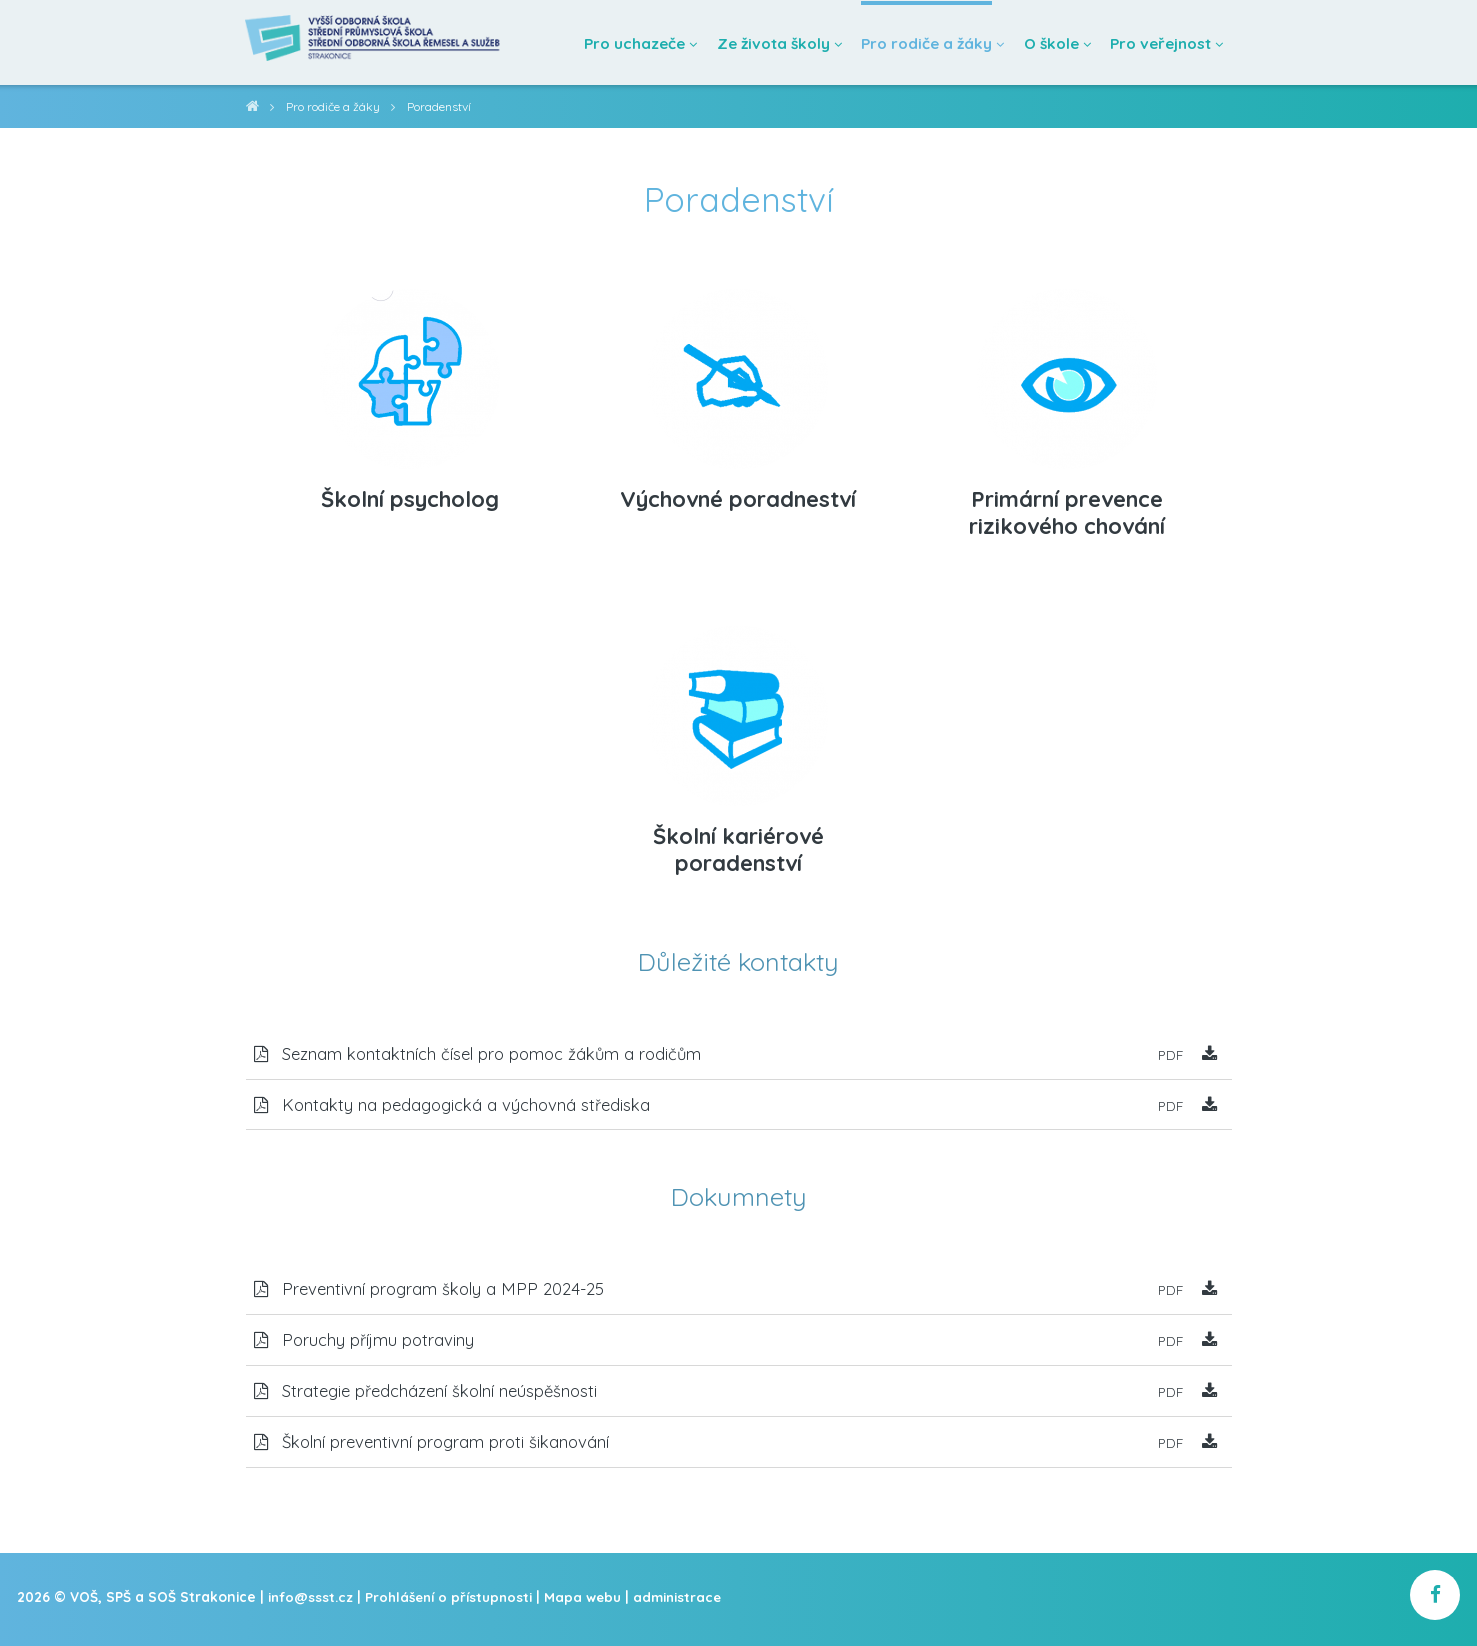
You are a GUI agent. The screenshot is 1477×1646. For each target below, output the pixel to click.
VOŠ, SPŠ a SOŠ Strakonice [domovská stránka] (252, 109)
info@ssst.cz (312, 1604)
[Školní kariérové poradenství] (738, 708)
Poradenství (443, 106)
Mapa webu (590, 1604)
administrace (686, 1604)
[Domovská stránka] (382, 42)
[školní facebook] (1434, 1603)
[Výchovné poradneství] (738, 371)
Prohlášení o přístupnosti (453, 1604)
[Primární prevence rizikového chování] (1067, 371)
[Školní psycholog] (410, 371)
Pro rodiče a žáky (334, 106)
